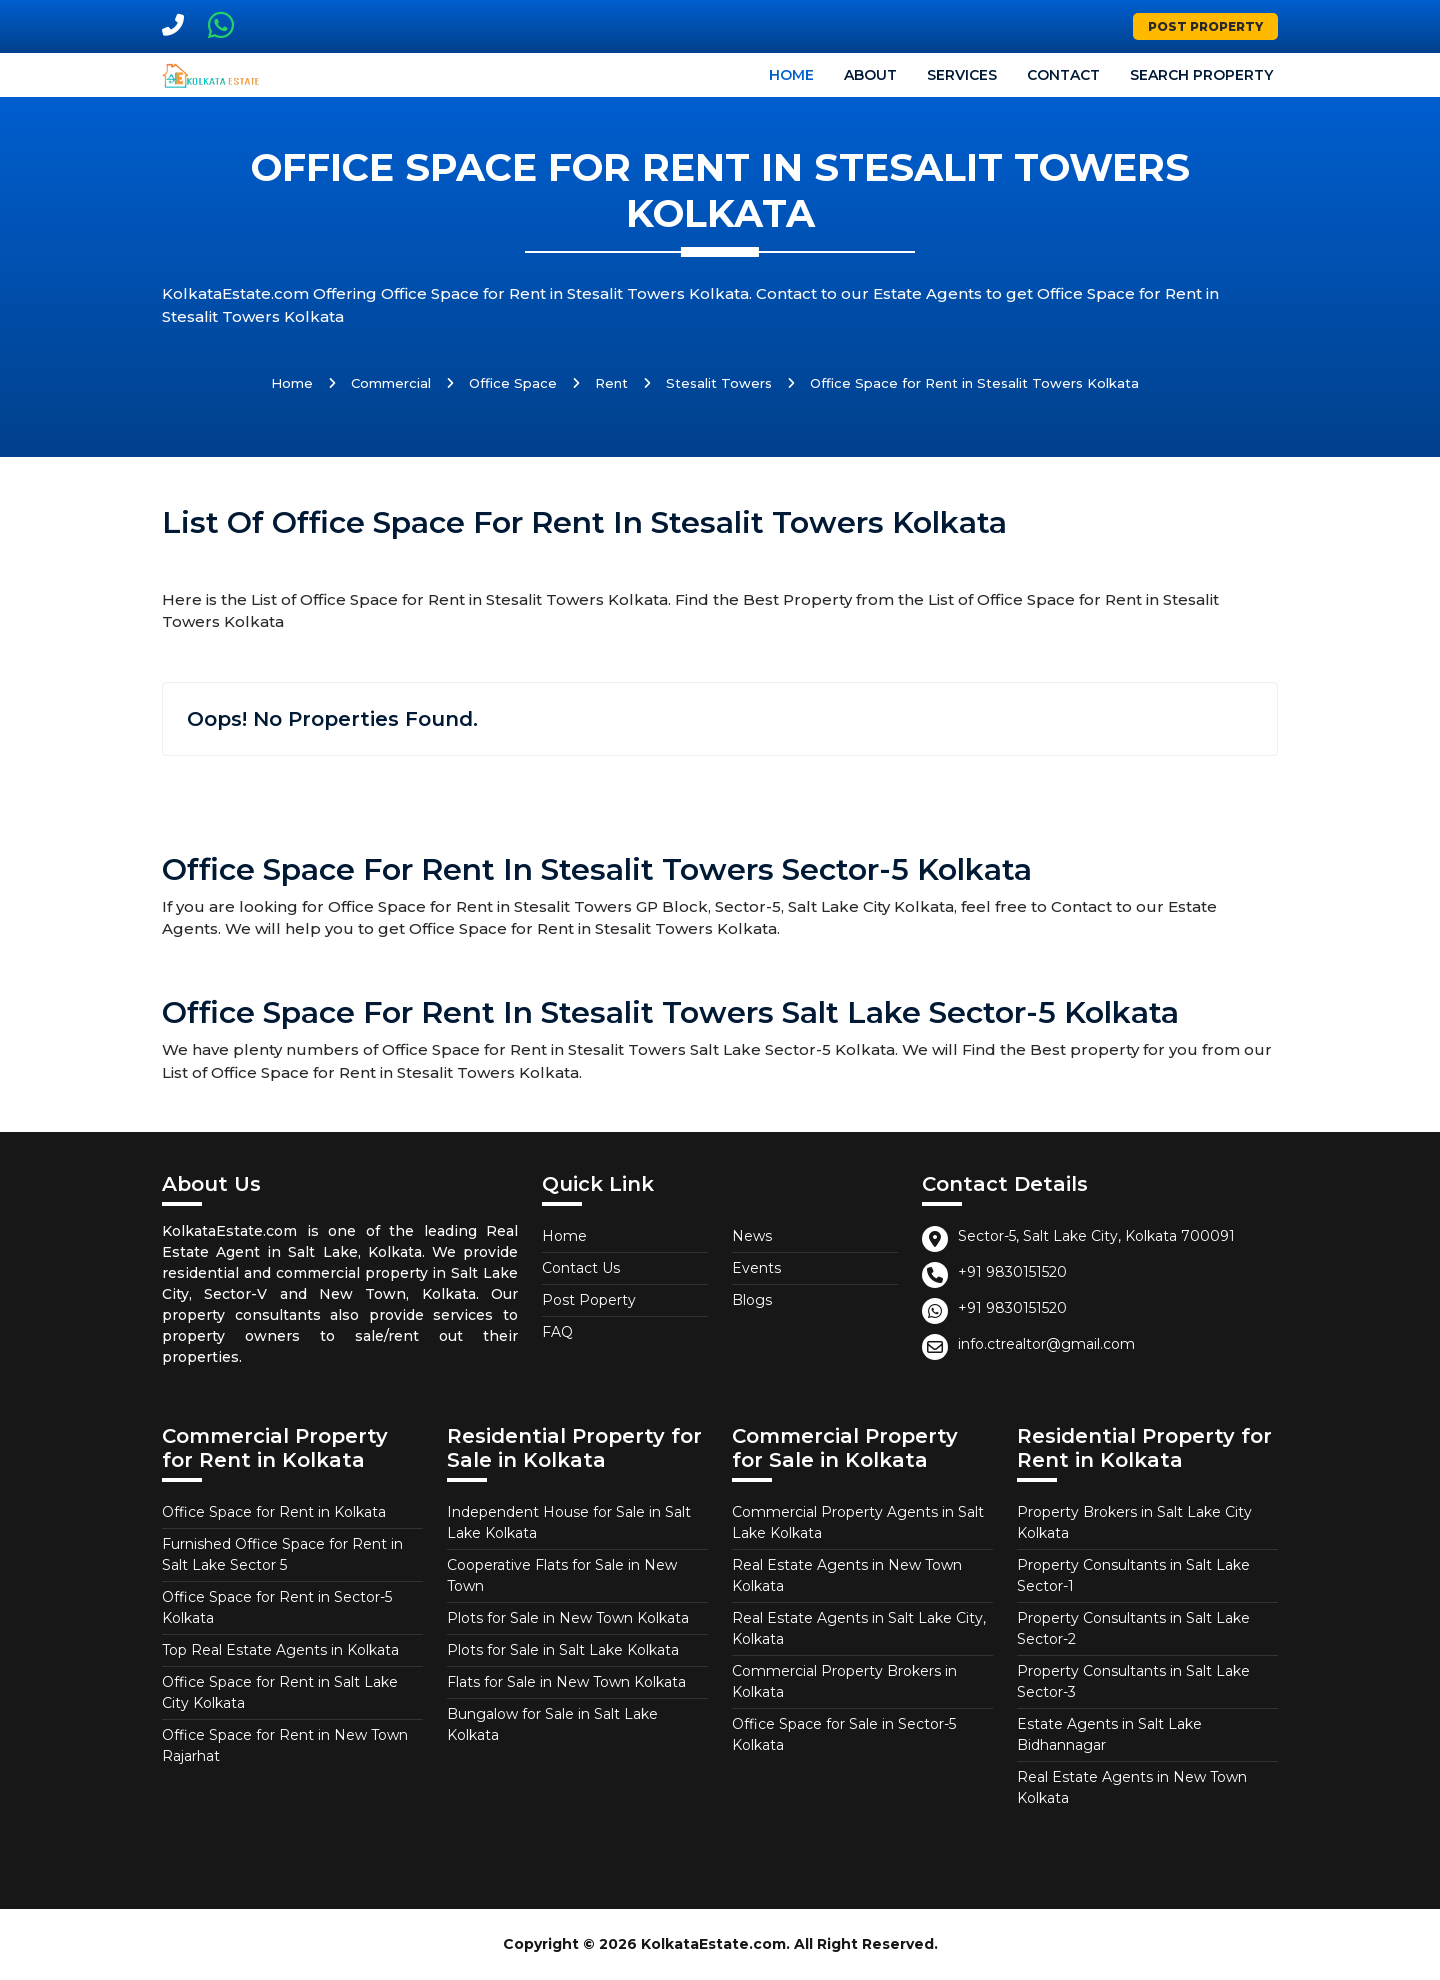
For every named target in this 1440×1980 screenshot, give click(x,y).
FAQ (557, 1332)
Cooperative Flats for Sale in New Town (562, 1575)
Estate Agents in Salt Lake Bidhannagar (1109, 1734)
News (752, 1236)
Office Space (513, 383)
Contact (1063, 75)
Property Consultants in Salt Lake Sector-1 (1133, 1575)
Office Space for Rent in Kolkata (274, 1512)
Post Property (1205, 26)
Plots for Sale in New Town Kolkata (568, 1618)
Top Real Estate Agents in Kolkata (280, 1650)
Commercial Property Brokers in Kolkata (844, 1681)
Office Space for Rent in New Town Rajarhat (285, 1745)
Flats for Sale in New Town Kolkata (566, 1682)
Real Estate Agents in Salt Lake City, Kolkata (859, 1628)
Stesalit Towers (719, 383)
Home (791, 75)
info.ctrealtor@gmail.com (1046, 1344)
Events (756, 1268)
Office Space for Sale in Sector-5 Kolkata (844, 1734)
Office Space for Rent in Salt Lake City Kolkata (280, 1692)
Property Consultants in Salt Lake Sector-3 (1133, 1681)
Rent (611, 383)
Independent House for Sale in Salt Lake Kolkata (569, 1522)
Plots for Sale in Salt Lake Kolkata (563, 1650)
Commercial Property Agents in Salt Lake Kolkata (858, 1522)
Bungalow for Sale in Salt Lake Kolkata (552, 1724)
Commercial (391, 383)
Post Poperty (589, 1300)
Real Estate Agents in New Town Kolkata (847, 1575)
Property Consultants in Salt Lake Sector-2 (1133, 1628)
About (870, 75)
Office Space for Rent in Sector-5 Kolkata (277, 1607)
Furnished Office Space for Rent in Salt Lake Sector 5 (282, 1554)
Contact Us (581, 1268)
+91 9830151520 (1012, 1272)
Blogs (752, 1300)
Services (962, 75)
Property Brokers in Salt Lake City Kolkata (1134, 1522)
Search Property (1201, 75)
